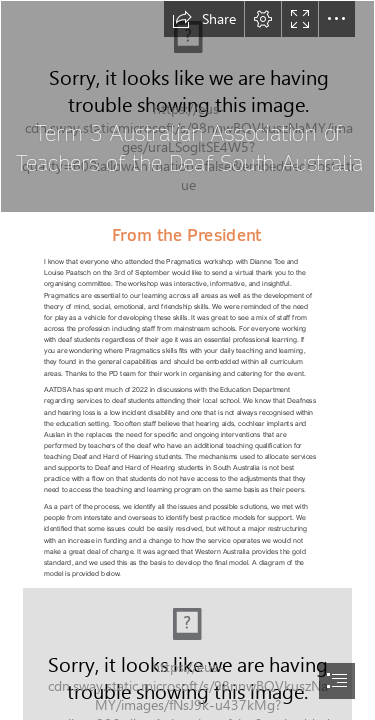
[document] (187, 360)
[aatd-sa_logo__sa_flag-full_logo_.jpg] (187, 106)
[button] (204, 19)
